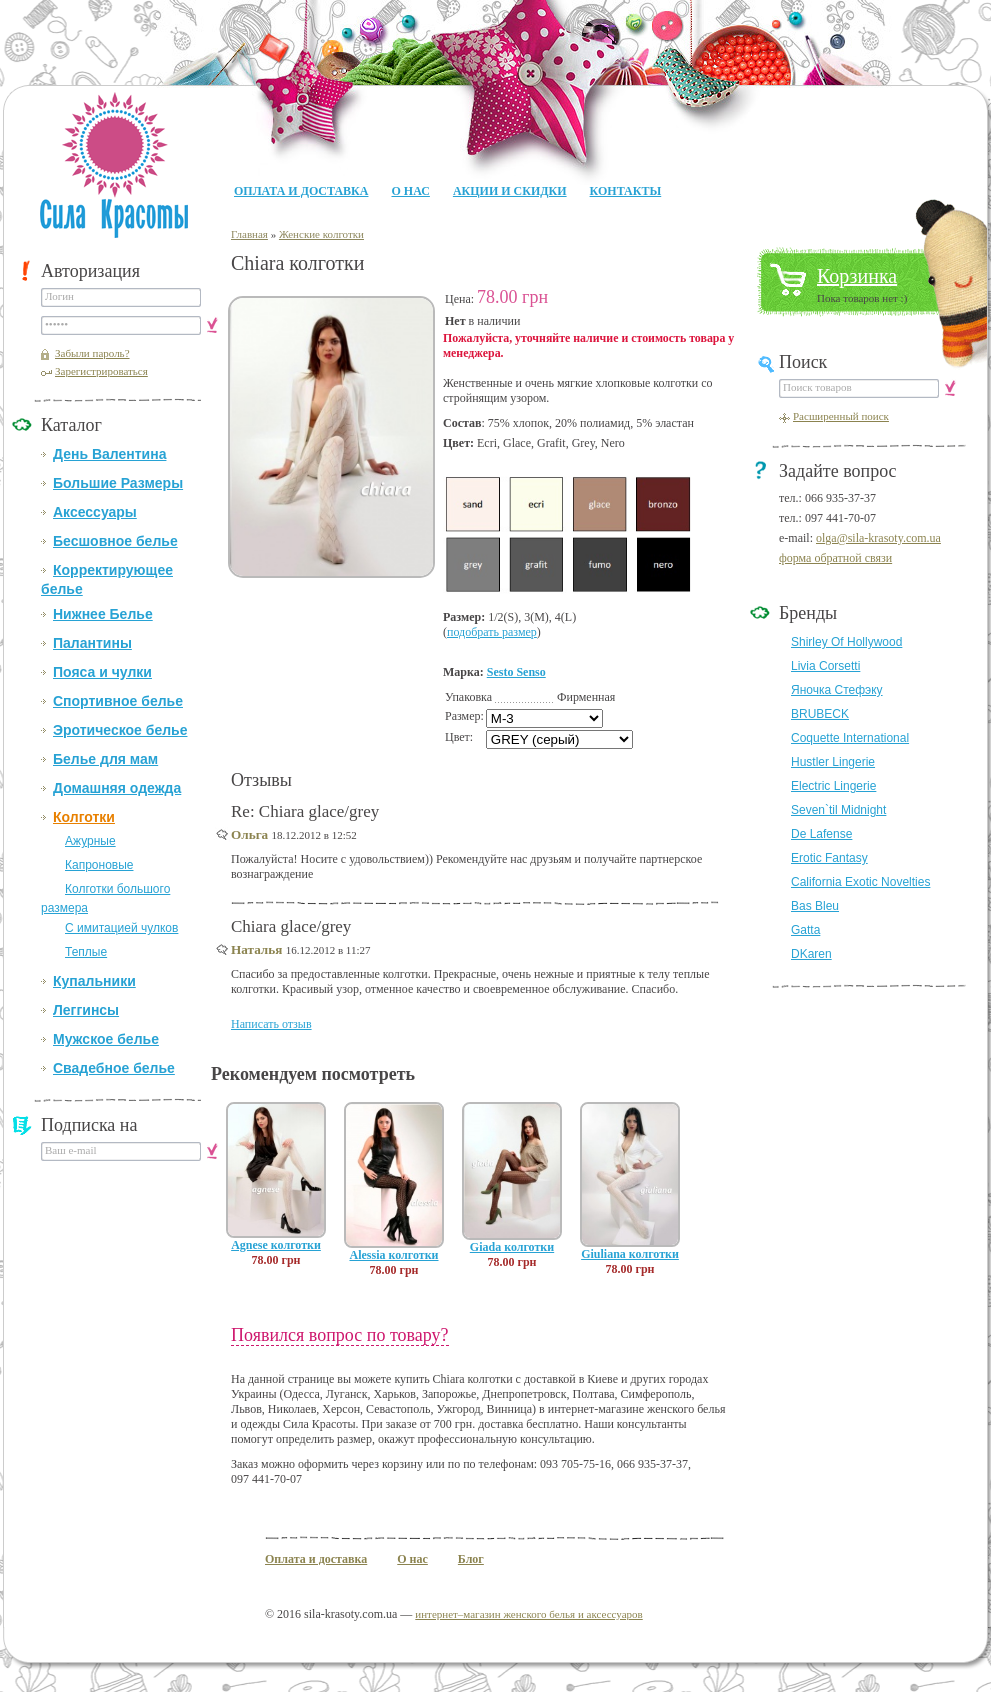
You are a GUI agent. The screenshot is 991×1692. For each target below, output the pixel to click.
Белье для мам (105, 759)
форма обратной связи (835, 558)
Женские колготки (321, 234)
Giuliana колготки (630, 1254)
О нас (410, 191)
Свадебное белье (114, 1068)
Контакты (626, 191)
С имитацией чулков (121, 928)
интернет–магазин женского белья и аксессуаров (528, 1614)
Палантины (92, 643)
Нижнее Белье (103, 614)
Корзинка (857, 276)
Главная (249, 234)
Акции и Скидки (510, 191)
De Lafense (821, 834)
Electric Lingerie (833, 786)
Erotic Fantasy (829, 858)
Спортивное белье (118, 701)
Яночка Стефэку (837, 690)
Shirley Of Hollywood (846, 642)
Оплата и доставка (301, 191)
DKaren (811, 954)
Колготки (84, 817)
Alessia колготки (393, 1255)
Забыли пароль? (92, 353)
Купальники (94, 981)
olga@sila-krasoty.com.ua (878, 538)
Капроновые (99, 865)
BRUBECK (820, 714)
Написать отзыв (271, 1024)
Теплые (86, 952)
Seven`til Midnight (838, 810)
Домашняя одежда (117, 788)
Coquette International (850, 738)
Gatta (805, 930)
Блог (471, 1559)
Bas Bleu (815, 906)
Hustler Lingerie (833, 762)
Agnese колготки (276, 1245)
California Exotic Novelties (860, 882)
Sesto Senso (516, 672)
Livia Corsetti (825, 666)
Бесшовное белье (115, 541)
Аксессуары (95, 512)
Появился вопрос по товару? (340, 1335)
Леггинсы (86, 1010)
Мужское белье (106, 1039)
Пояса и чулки (102, 672)
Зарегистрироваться (101, 371)
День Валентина (109, 454)
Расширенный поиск (841, 416)
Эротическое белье (120, 730)
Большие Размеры (118, 483)
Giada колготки (512, 1247)
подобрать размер (492, 632)
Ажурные (90, 841)
